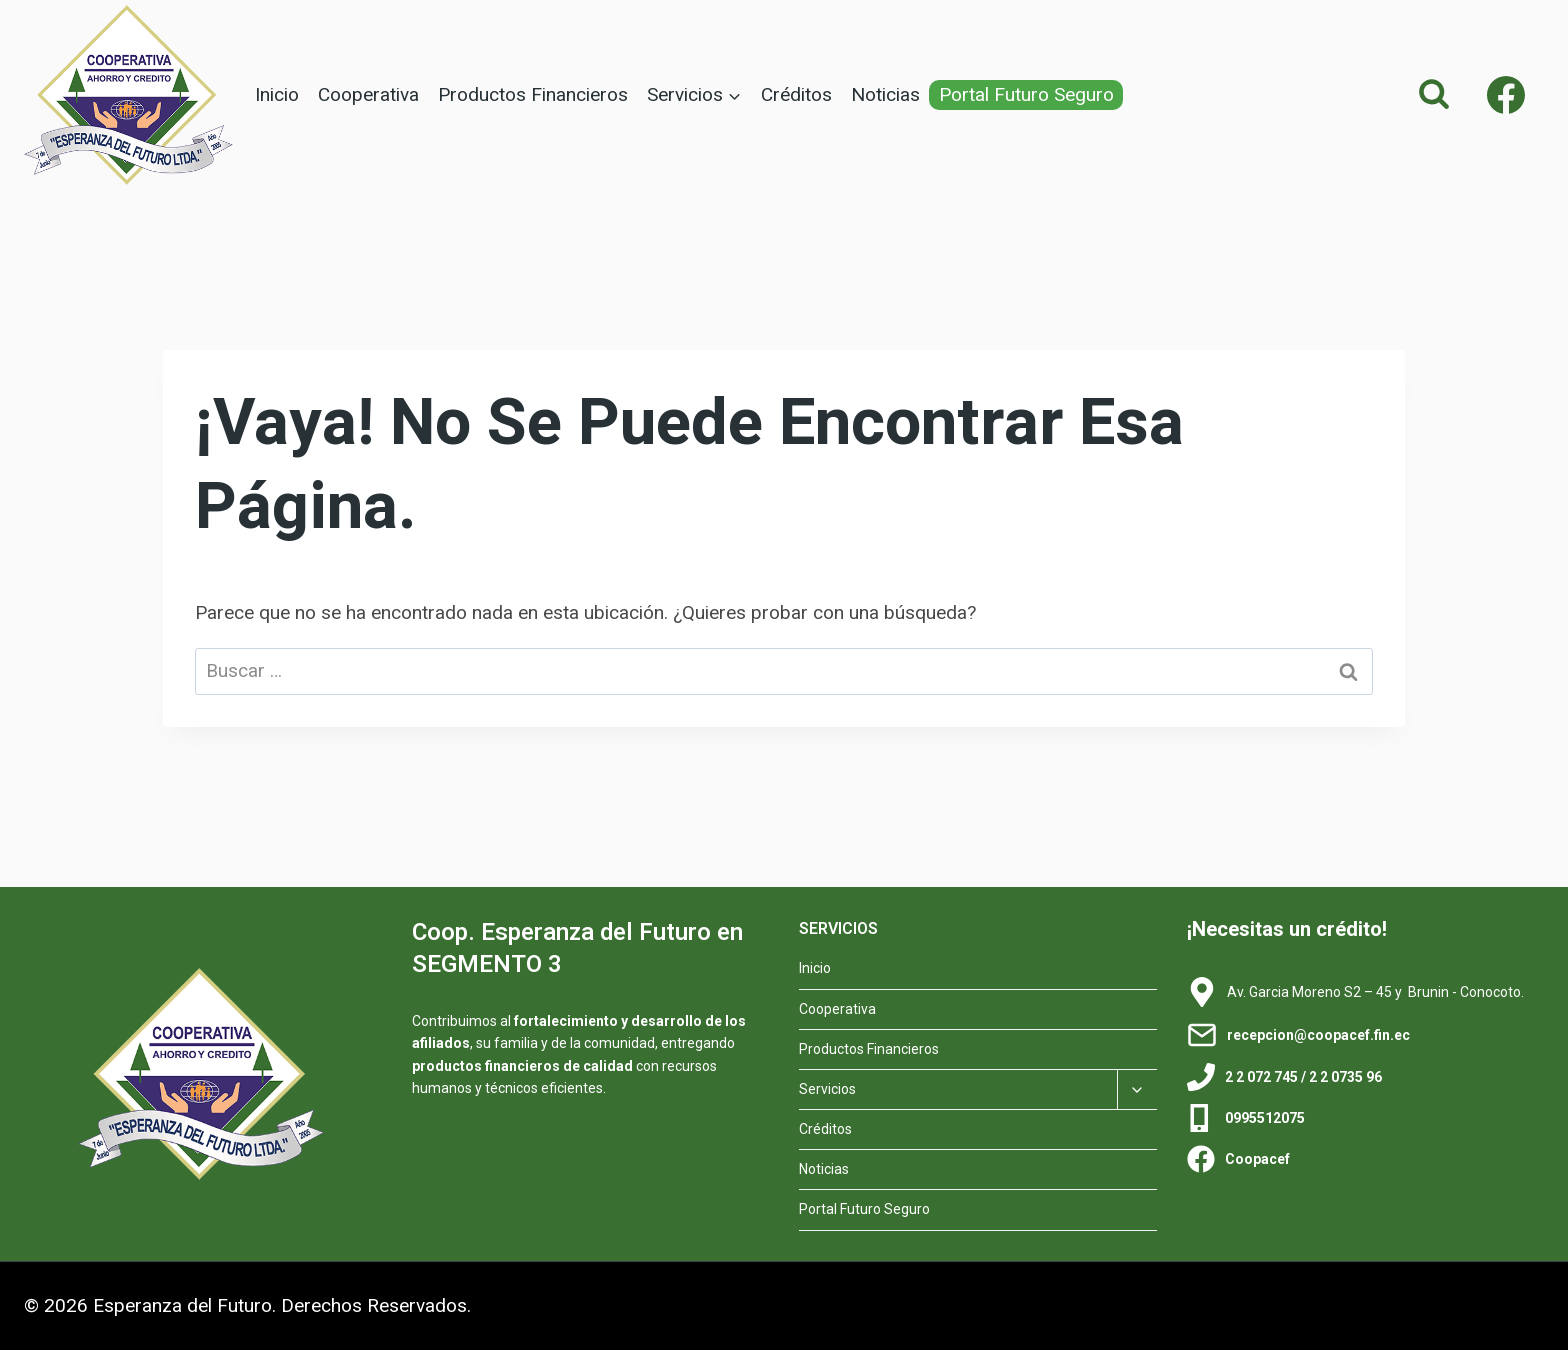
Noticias (885, 95)
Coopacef (1257, 1159)
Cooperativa (368, 95)
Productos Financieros (533, 95)
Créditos (796, 95)
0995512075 (1265, 1118)
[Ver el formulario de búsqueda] (1434, 95)
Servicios (827, 1089)
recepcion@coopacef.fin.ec (1318, 1035)
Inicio (277, 95)
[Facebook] (1506, 95)
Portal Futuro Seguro (1026, 95)
